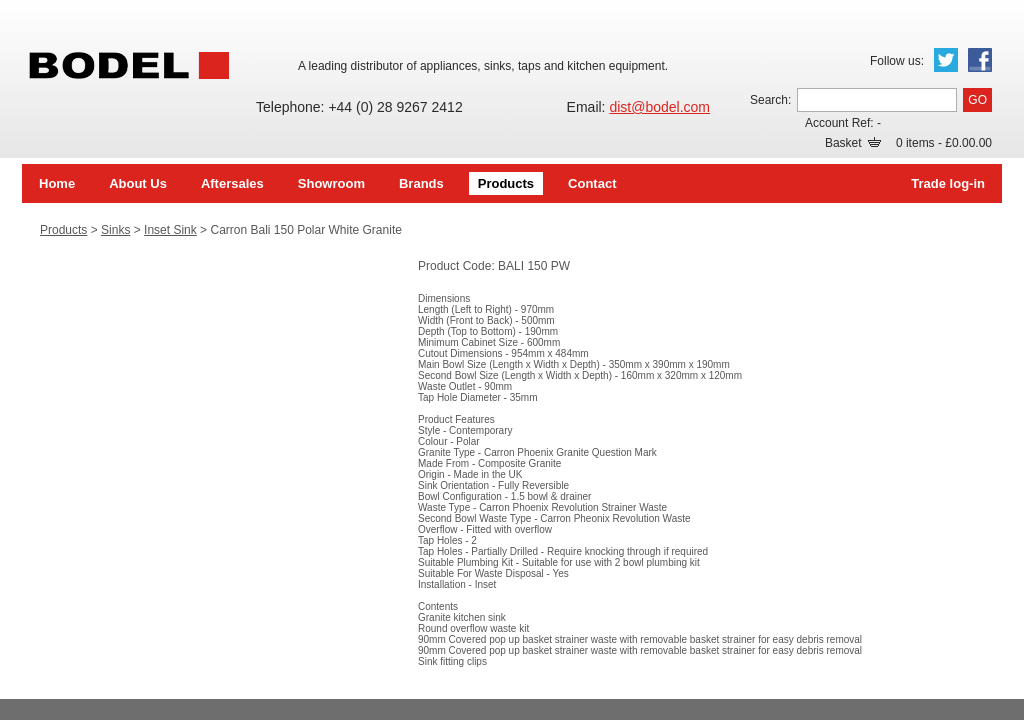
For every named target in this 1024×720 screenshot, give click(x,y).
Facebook (980, 60)
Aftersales (232, 183)
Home (57, 183)
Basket (853, 143)
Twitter (946, 60)
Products (506, 183)
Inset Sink (170, 230)
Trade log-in (948, 183)
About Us (138, 183)
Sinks (115, 230)
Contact (592, 183)
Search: (770, 100)
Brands (421, 183)
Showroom (331, 183)
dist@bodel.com (659, 107)
